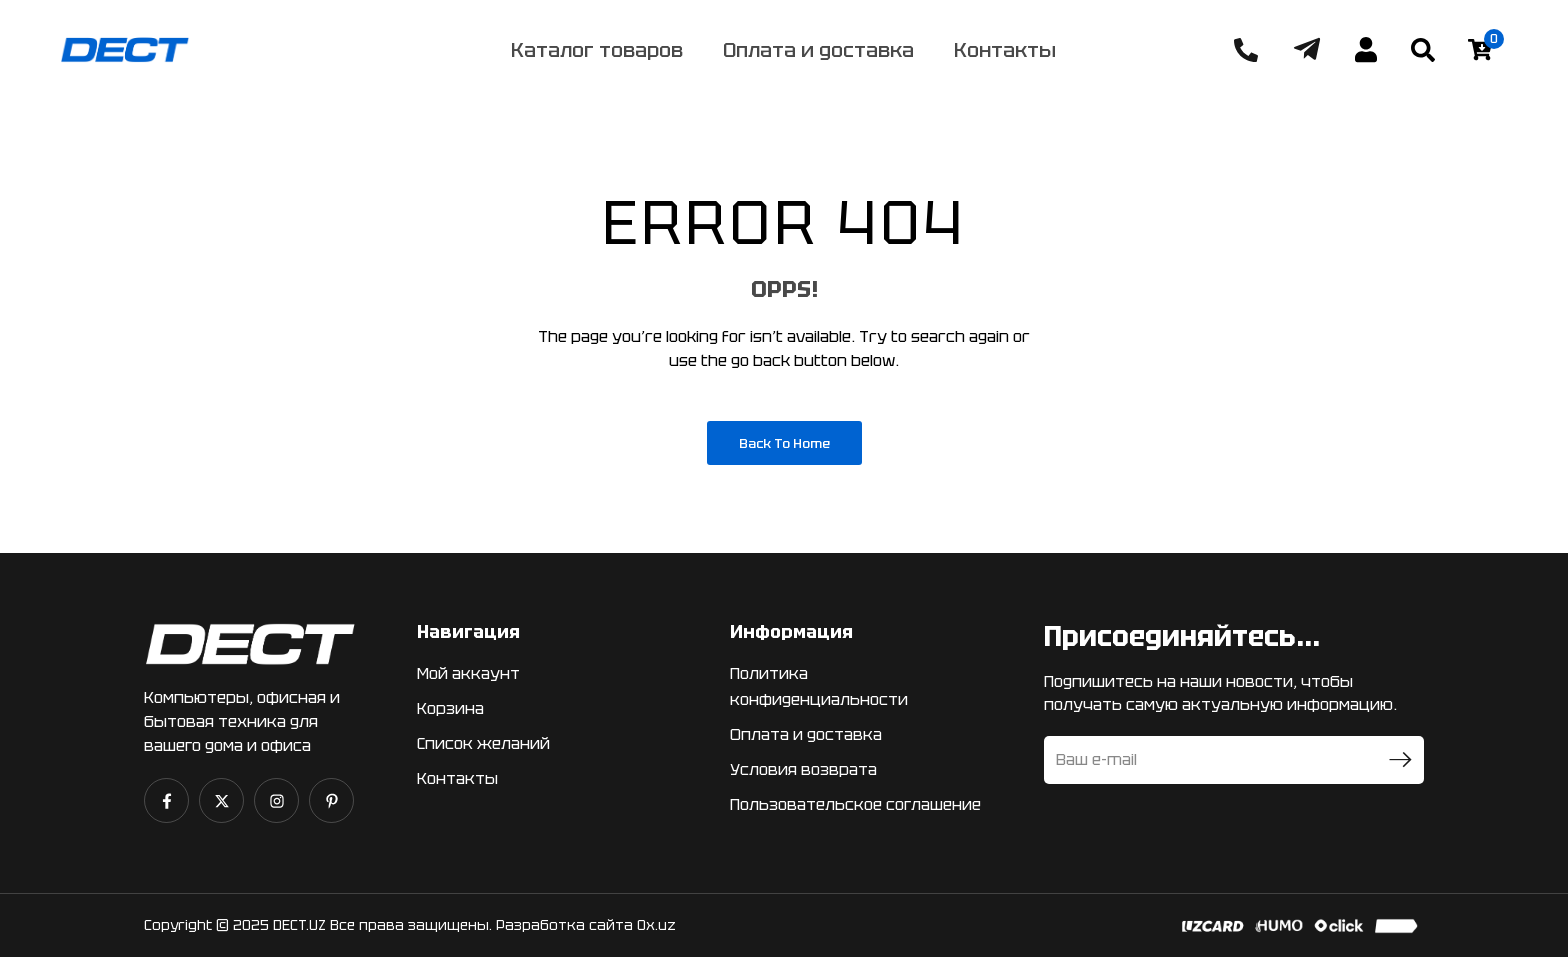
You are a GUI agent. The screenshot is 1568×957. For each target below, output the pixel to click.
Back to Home (784, 443)
